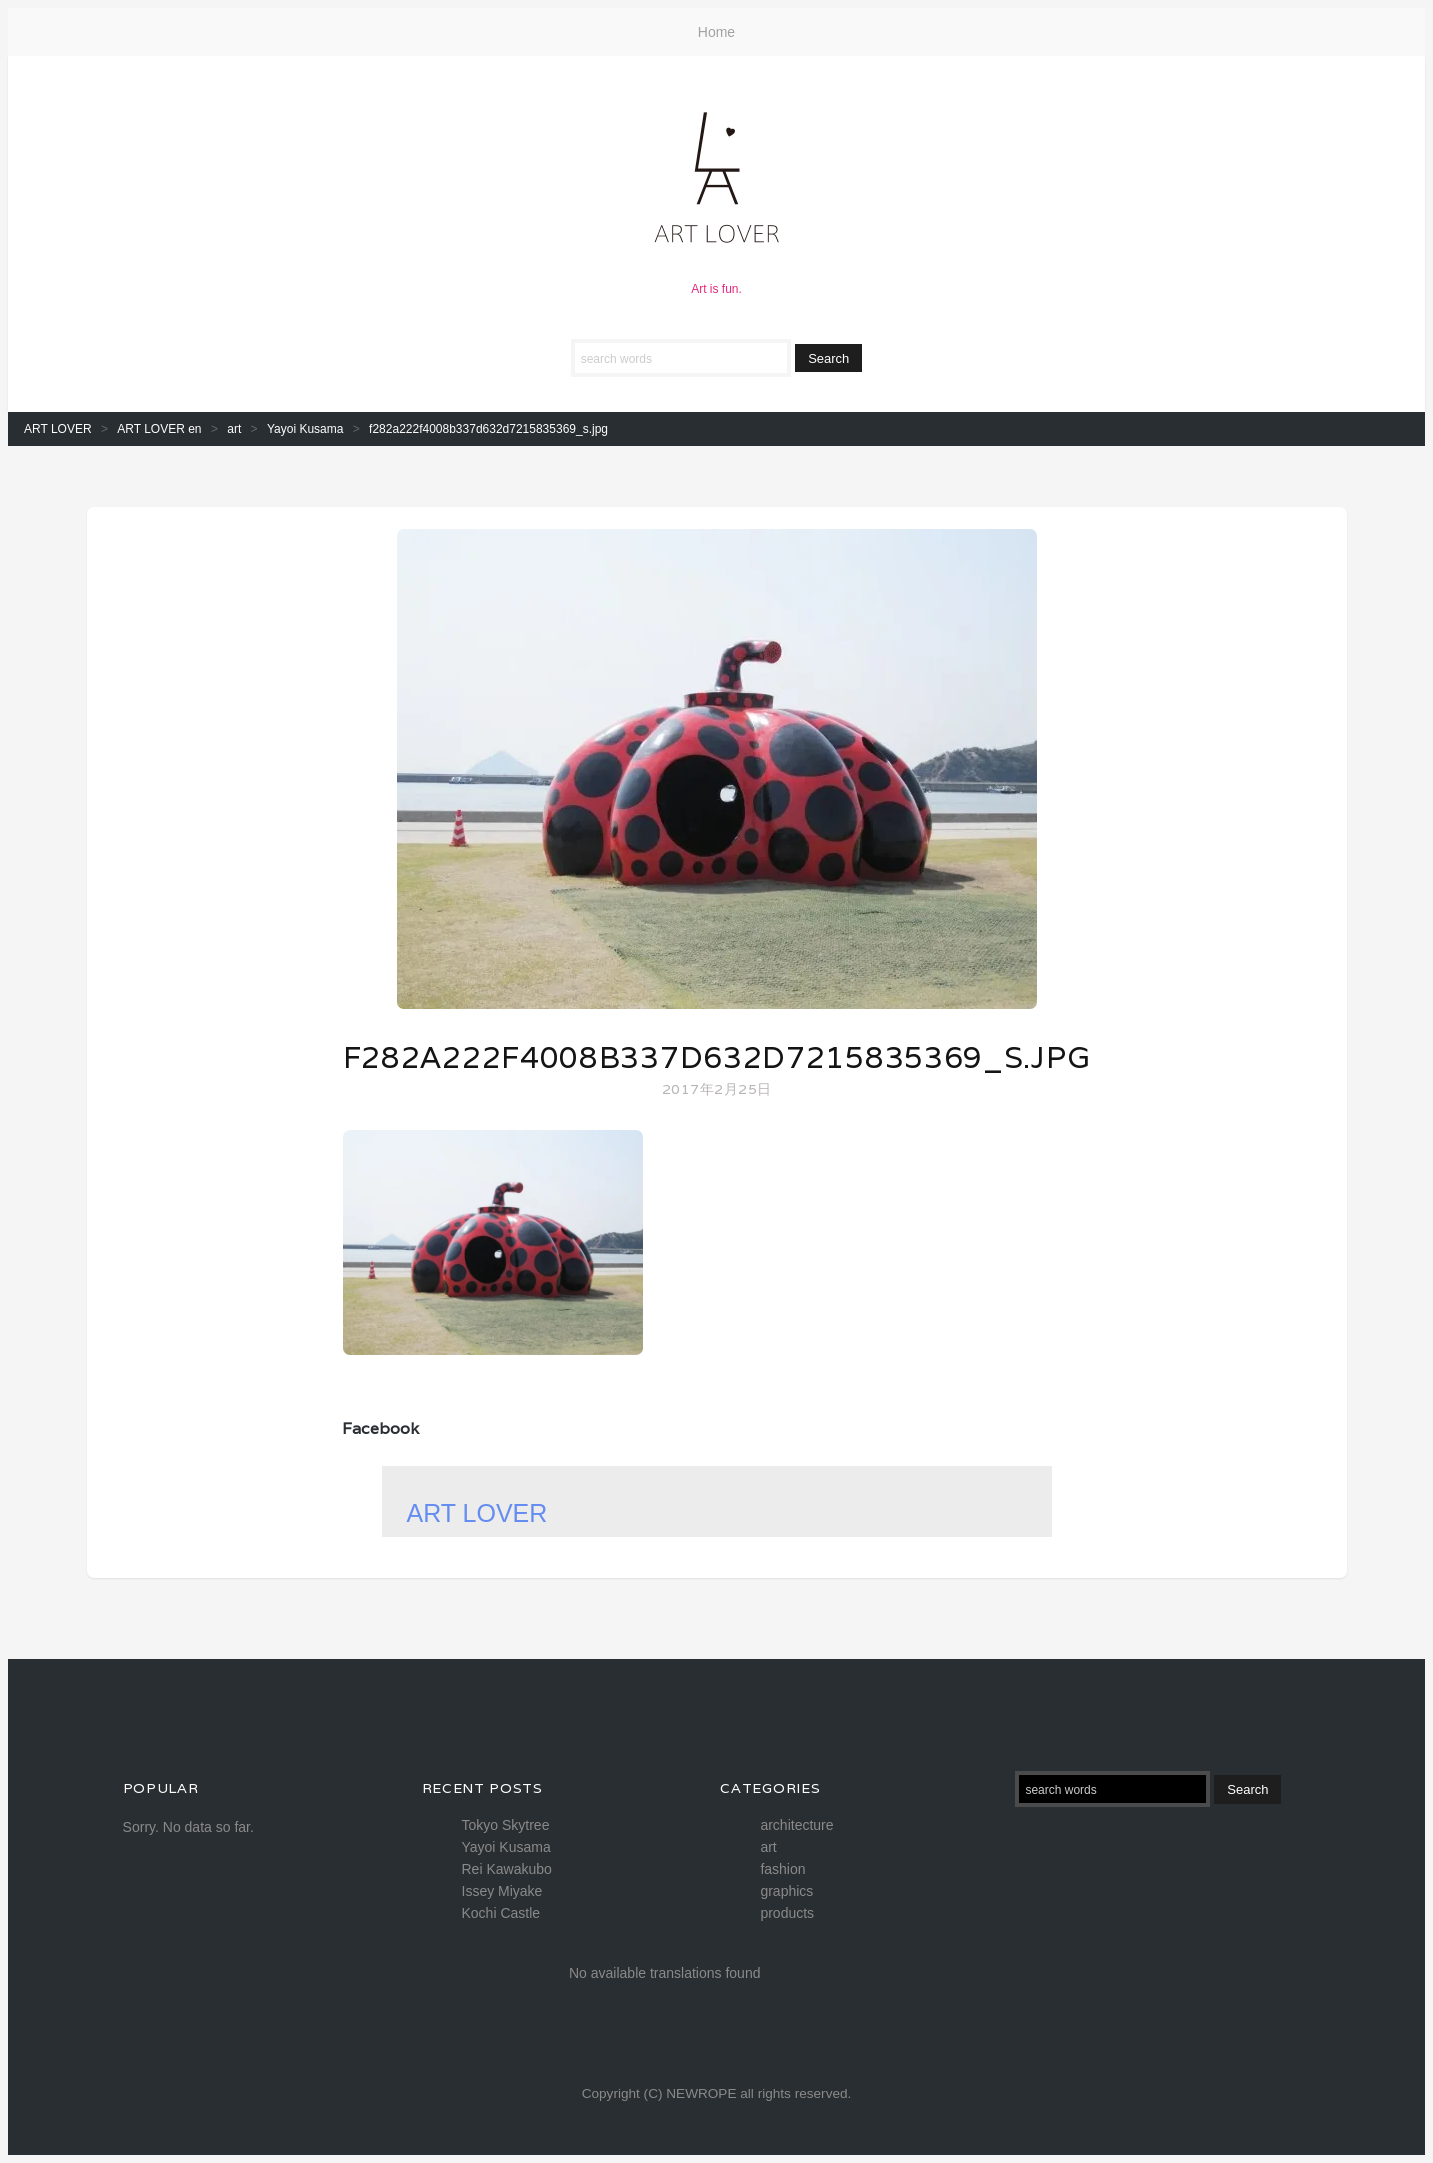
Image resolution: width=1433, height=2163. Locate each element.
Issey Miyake (502, 1891)
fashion (782, 1869)
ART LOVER (477, 1513)
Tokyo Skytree (506, 1825)
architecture (796, 1825)
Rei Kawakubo (507, 1869)
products (787, 1913)
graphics (786, 1891)
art (768, 1847)
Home (716, 32)
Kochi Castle (501, 1913)
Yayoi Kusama (506, 1847)
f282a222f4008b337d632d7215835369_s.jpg (717, 1057)
